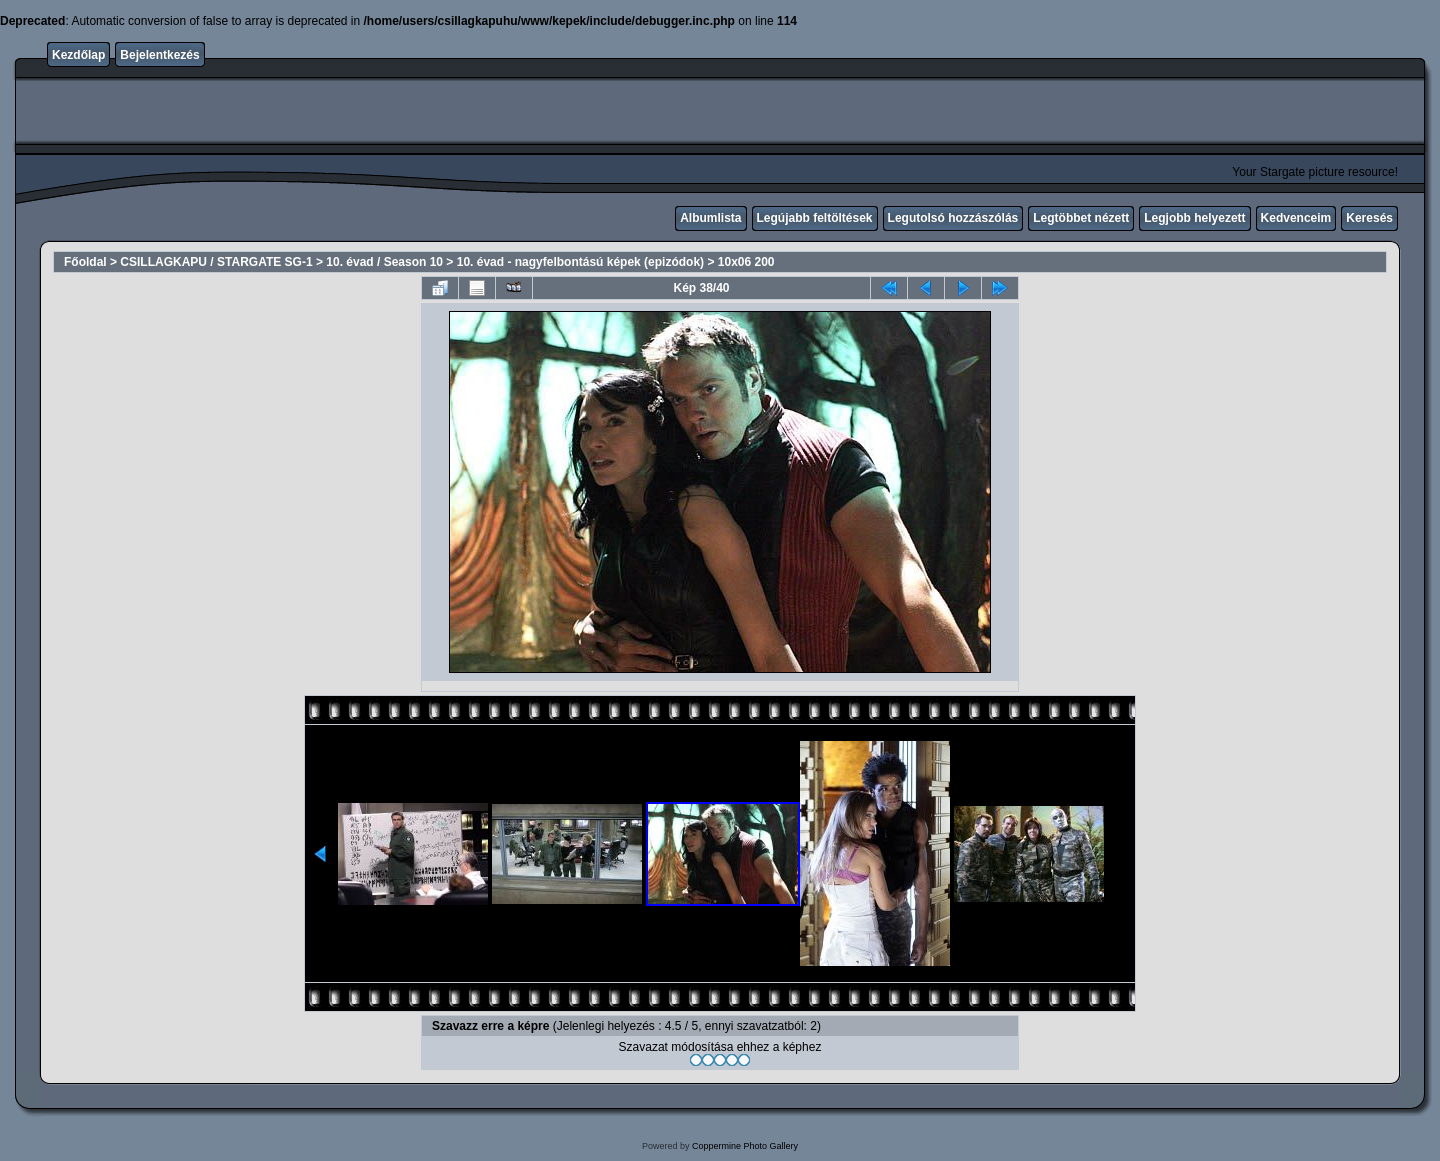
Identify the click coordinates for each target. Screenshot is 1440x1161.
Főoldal (85, 262)
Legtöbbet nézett (1081, 218)
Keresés (1369, 218)
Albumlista (710, 218)
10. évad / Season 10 (384, 262)
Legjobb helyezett (1194, 218)
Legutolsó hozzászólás (953, 218)
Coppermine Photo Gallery (745, 1146)
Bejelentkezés (159, 55)
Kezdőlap (78, 55)
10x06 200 (746, 262)
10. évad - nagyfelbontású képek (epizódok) (580, 262)
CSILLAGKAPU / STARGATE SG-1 (216, 262)
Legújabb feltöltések (815, 218)
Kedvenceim (1296, 218)
